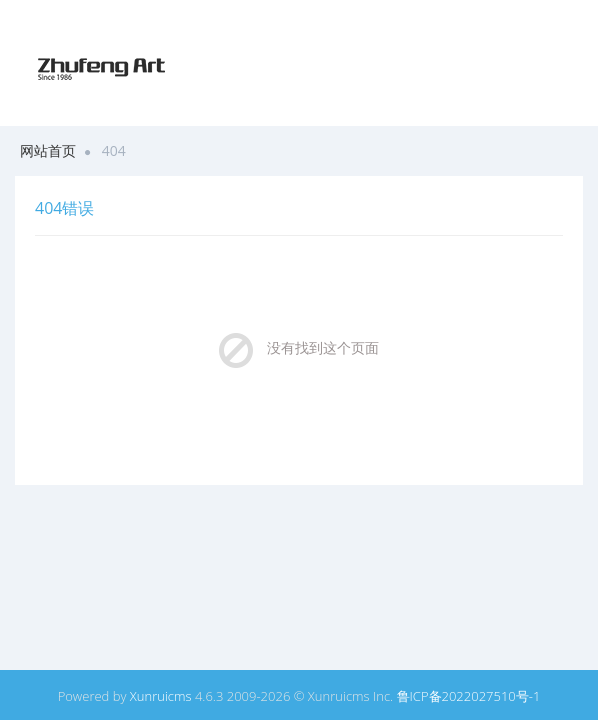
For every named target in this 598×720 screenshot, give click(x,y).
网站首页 (48, 150)
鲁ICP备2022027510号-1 (469, 696)
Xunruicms (161, 696)
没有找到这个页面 (323, 347)
